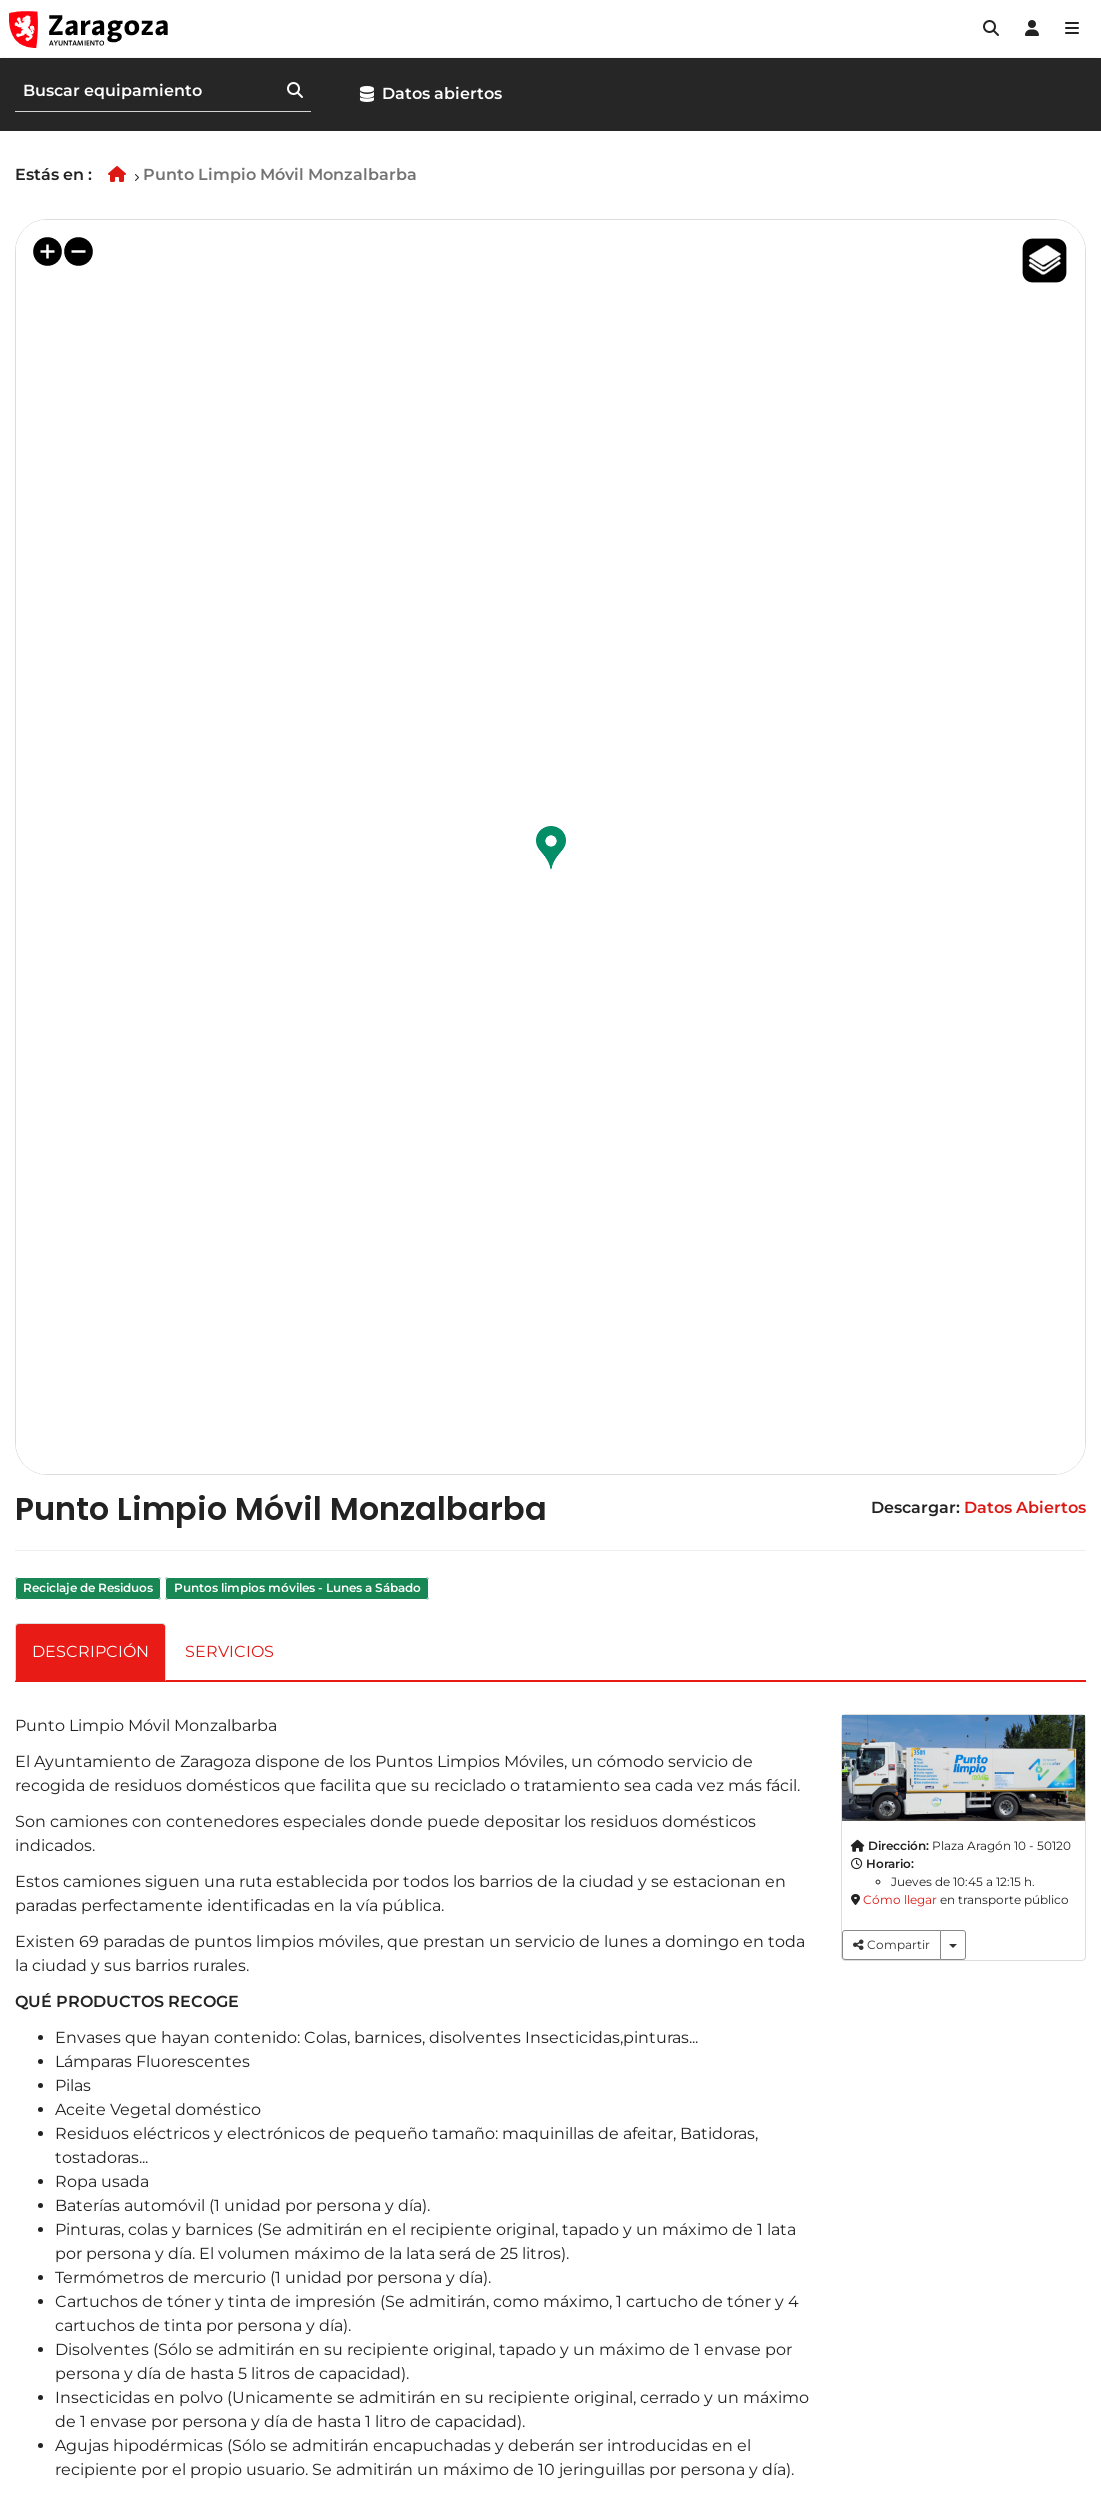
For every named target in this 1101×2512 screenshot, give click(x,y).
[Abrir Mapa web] (1072, 29)
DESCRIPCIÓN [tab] (90, 1651)
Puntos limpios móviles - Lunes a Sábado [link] (297, 1587)
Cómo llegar (900, 1899)
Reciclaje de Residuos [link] (88, 1587)
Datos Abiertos (1025, 1507)
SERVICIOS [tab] (229, 1651)
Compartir (891, 1944)
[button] (991, 29)
